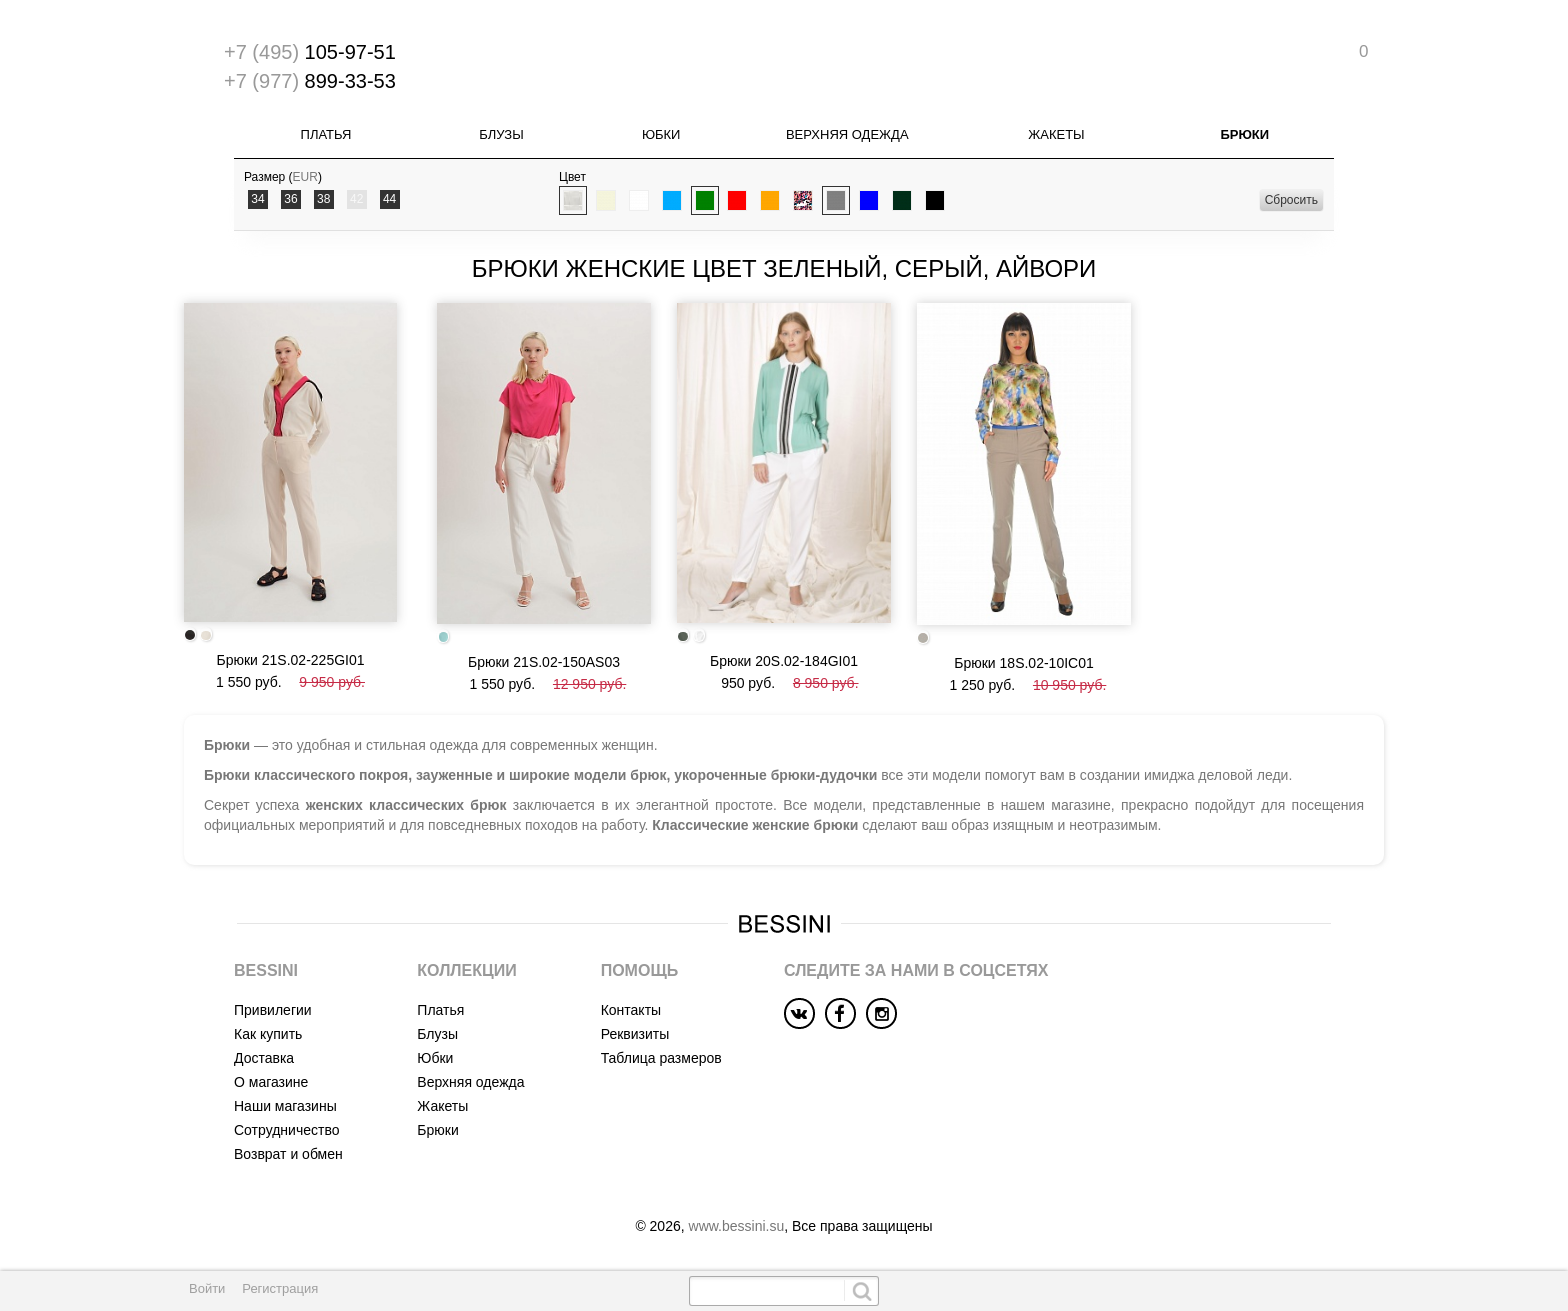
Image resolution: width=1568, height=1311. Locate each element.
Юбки (661, 134)
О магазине (271, 1082)
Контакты (631, 1010)
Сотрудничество (286, 1130)
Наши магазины (285, 1106)
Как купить (268, 1034)
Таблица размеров (661, 1058)
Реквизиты (635, 1034)
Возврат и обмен (288, 1154)
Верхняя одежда (847, 134)
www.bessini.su (737, 1226)
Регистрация (280, 1288)
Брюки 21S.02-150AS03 (544, 662)
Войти (207, 1288)
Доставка (264, 1058)
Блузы (501, 134)
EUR (305, 177)
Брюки (1244, 134)
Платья (326, 134)
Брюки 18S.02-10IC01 (1024, 663)
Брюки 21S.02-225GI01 (290, 660)
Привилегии (273, 1010)
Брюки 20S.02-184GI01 (784, 661)
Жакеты (1056, 134)
